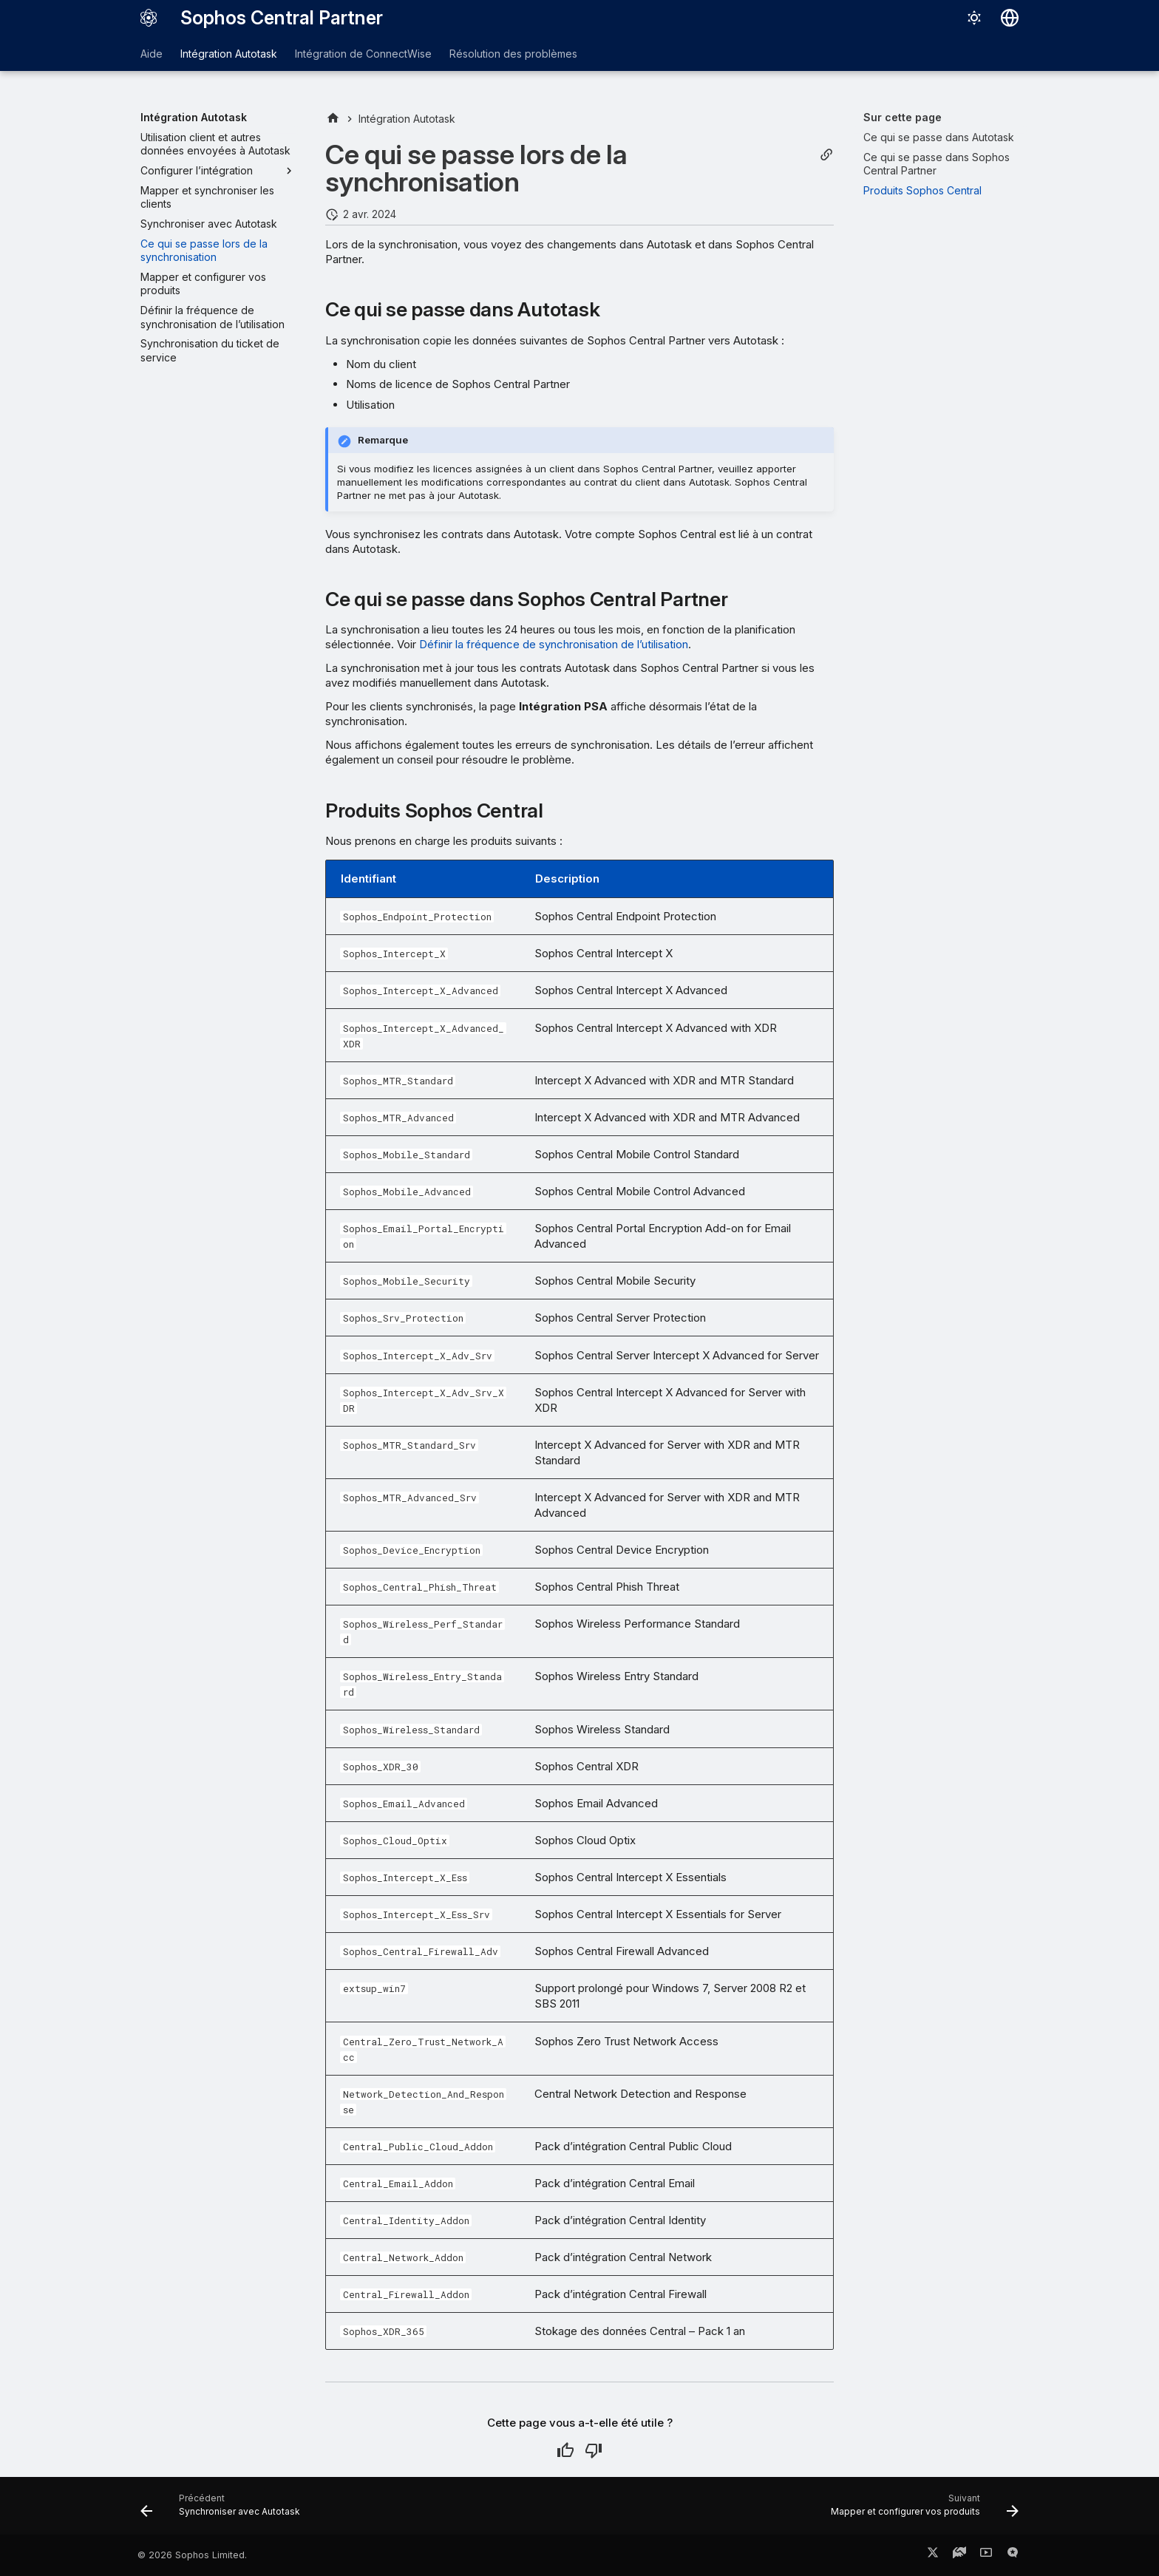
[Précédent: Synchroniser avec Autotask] (224, 2510)
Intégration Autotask (228, 53)
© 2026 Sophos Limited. (192, 2554)
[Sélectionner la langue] (1009, 18)
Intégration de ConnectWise (363, 53)
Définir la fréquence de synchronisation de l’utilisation (553, 644)
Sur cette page (902, 117)
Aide (151, 53)
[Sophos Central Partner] (149, 18)
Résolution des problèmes (513, 53)
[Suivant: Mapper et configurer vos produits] (920, 2510)
